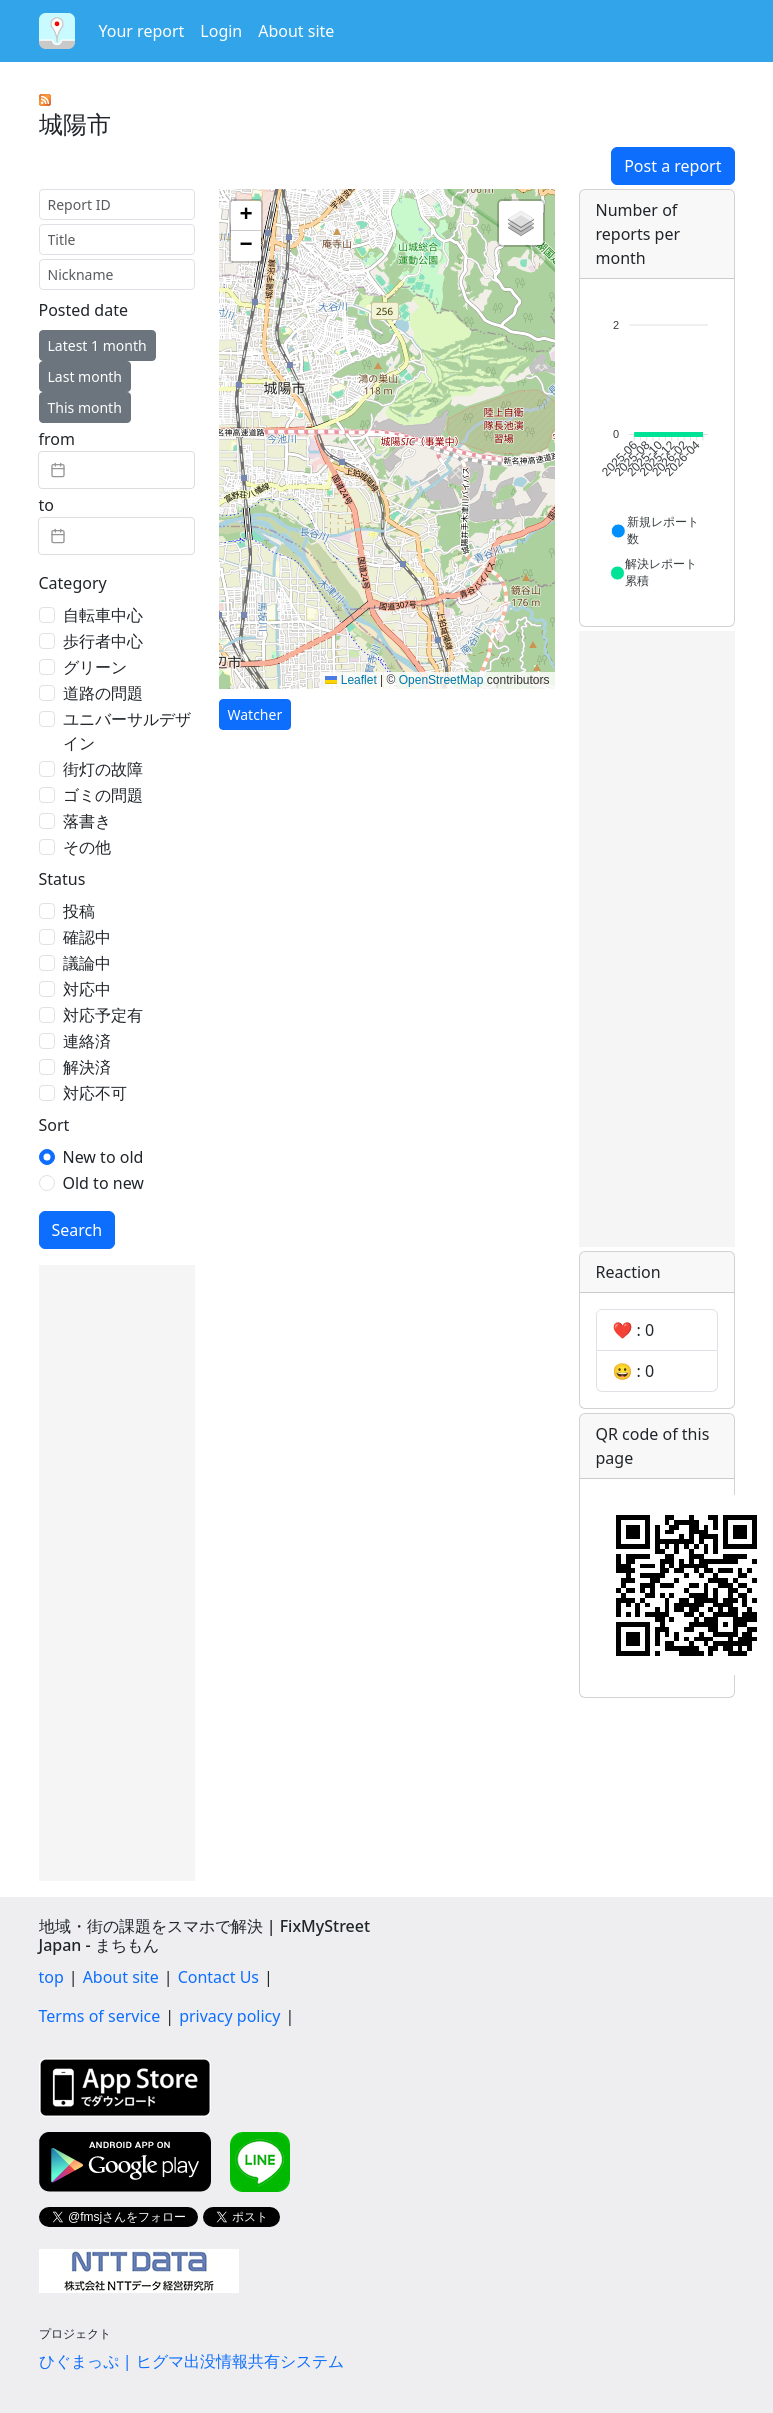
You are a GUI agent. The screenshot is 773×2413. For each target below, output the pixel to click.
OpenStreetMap (441, 680)
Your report (142, 31)
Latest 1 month (97, 345)
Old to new (103, 1183)
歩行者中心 (103, 641)
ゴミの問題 (103, 795)
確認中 (87, 937)
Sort (54, 1125)
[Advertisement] (117, 1573)
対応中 (87, 989)
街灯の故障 (103, 769)
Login (221, 31)
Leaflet (350, 680)
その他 (87, 847)
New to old (103, 1157)
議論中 (87, 963)
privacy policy (229, 2016)
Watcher (255, 714)
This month (85, 407)
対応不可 (95, 1093)
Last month (85, 376)
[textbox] (116, 470)
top (51, 1977)
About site (296, 31)
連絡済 (87, 1041)
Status (62, 879)
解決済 (87, 1067)
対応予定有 (103, 1015)
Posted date (83, 310)
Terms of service (100, 2016)
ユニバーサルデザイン (127, 731)
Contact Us (218, 1977)
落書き (87, 821)
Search (77, 1230)
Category (73, 583)
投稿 (79, 911)
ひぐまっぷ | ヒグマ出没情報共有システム (191, 2361)
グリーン (95, 667)
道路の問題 (103, 693)
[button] (246, 216)
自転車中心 (103, 615)
